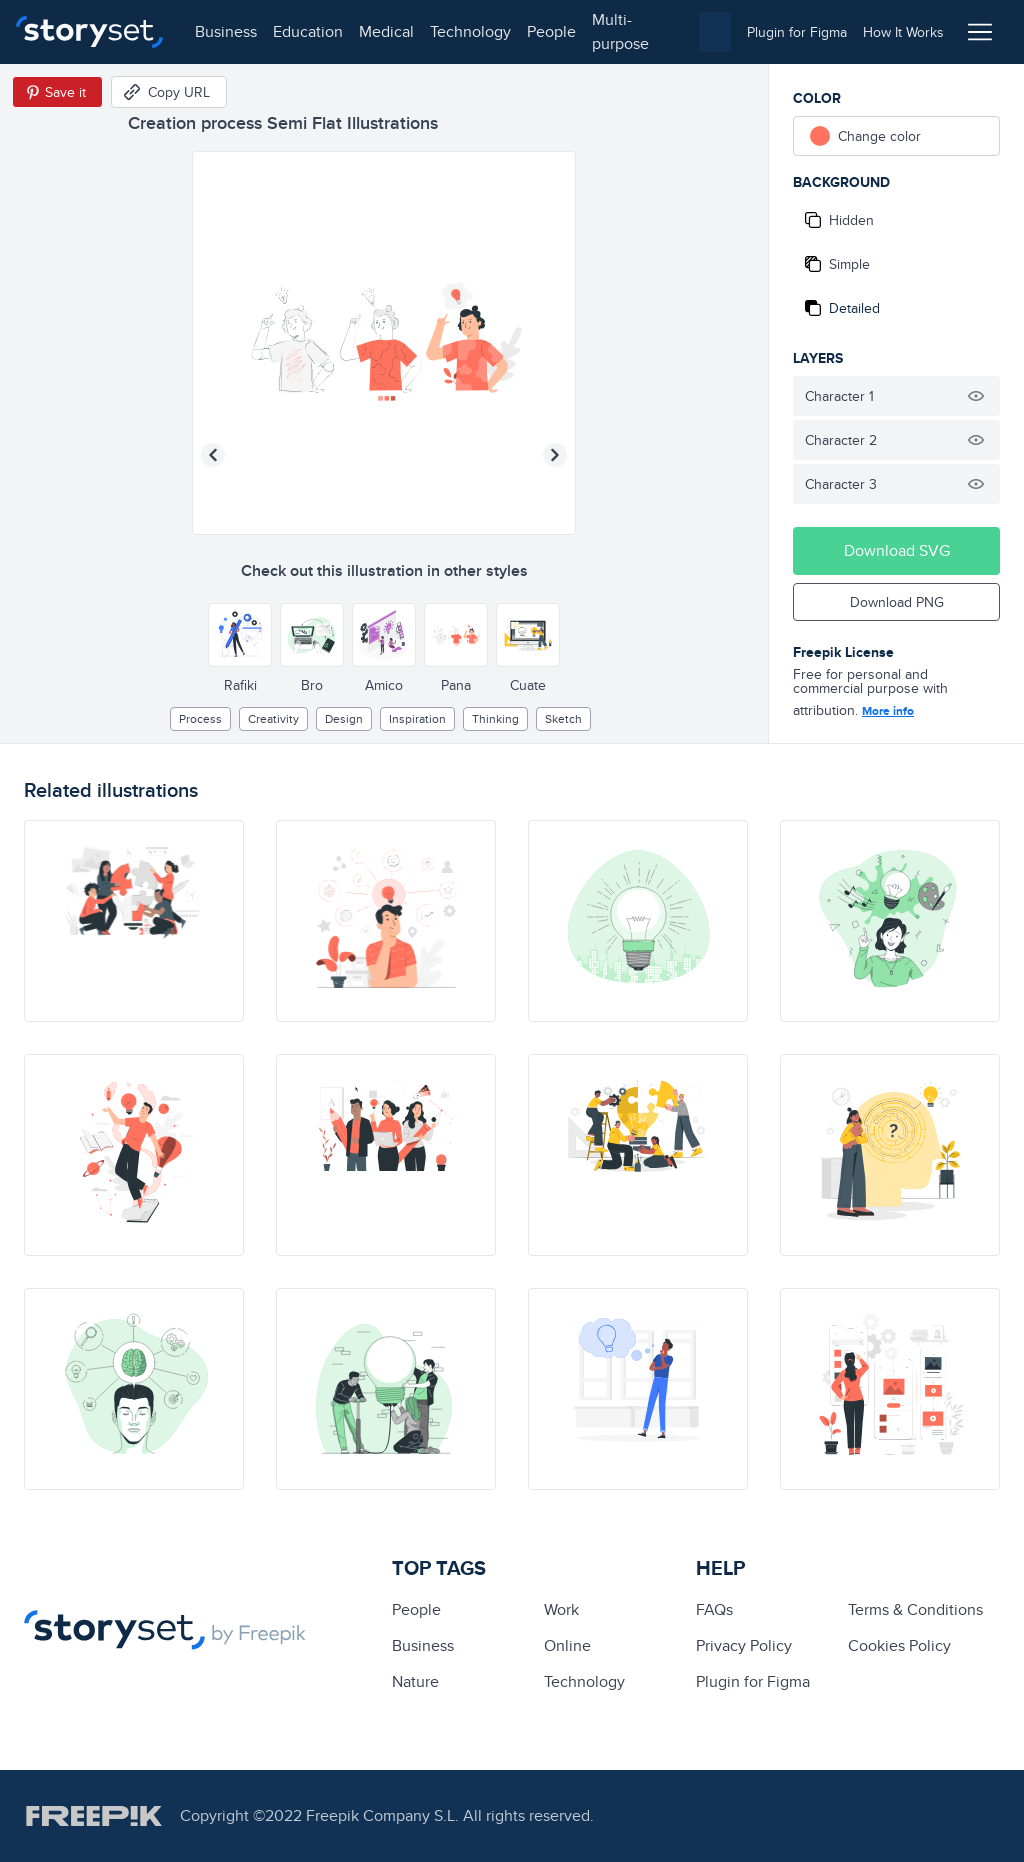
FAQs (714, 1609)
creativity (273, 718)
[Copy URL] (169, 92)
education (308, 31)
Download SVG (897, 550)
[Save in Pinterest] (57, 92)
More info (888, 711)
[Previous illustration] (213, 455)
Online (567, 1645)
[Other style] (240, 635)
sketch (563, 718)
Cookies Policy (899, 1645)
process (200, 718)
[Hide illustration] (976, 396)
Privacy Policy (744, 1645)
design (344, 718)
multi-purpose (620, 31)
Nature (415, 1681)
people (551, 31)
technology (470, 31)
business (226, 31)
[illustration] (134, 921)
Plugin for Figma (753, 1681)
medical (386, 31)
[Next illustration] (555, 455)
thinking (495, 718)
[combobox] (715, 32)
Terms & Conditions (915, 1609)
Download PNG (897, 602)
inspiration (417, 718)
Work (561, 1609)
